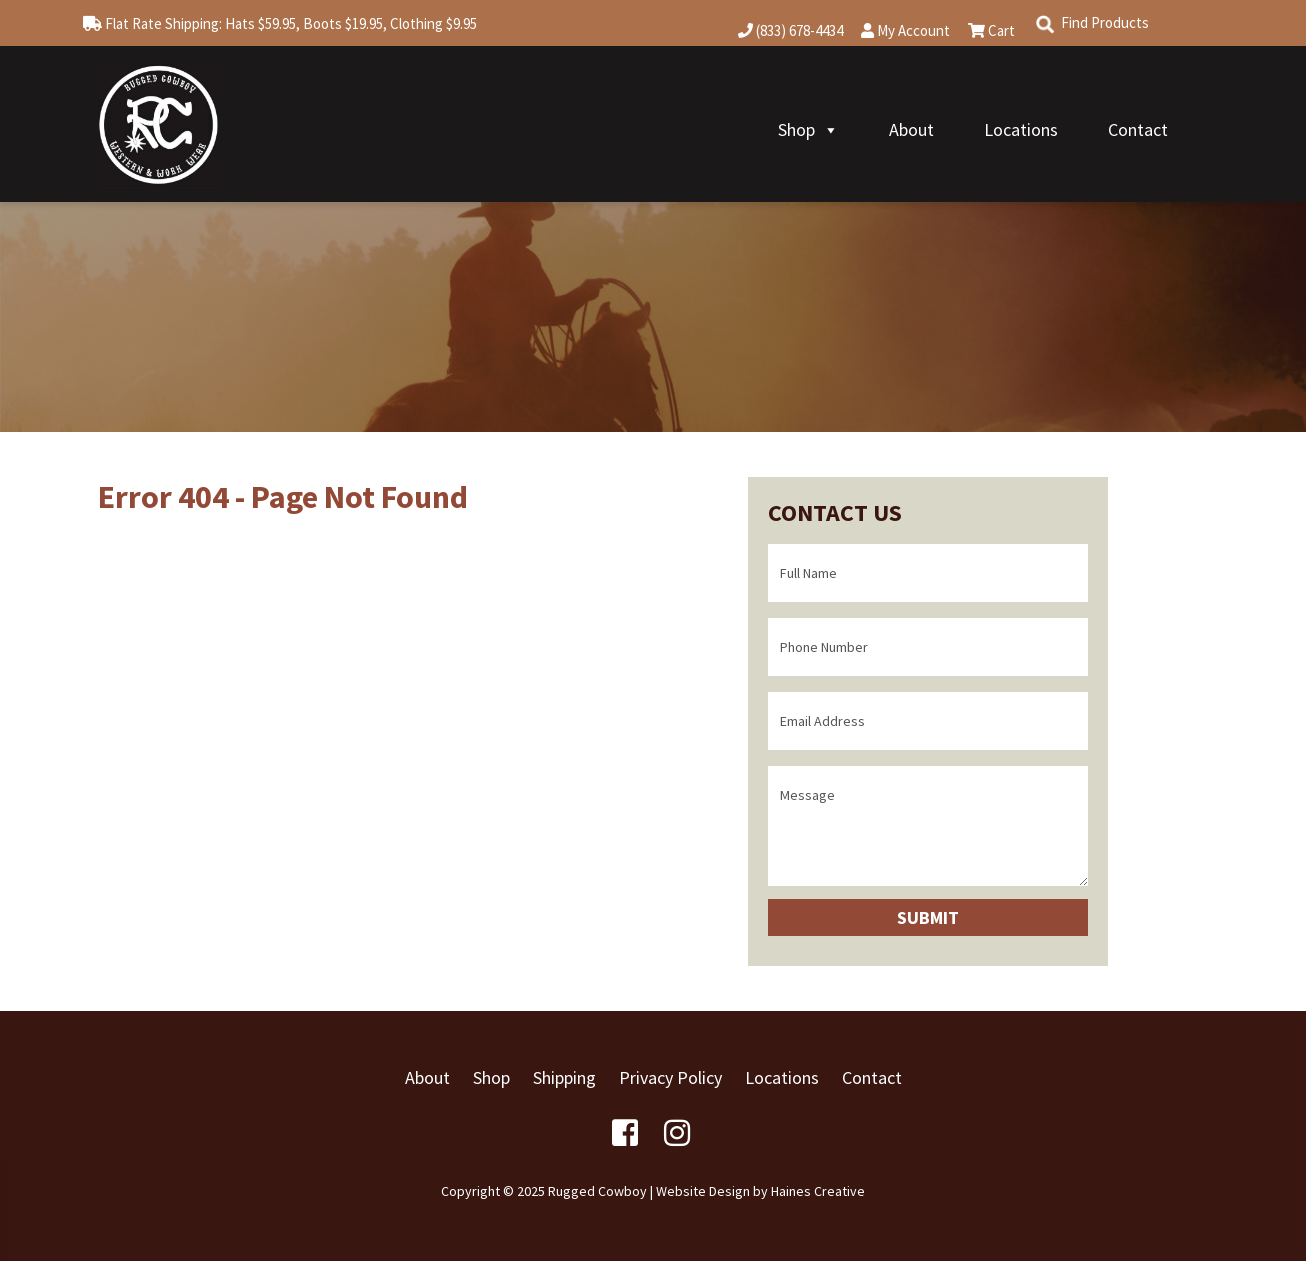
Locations (1021, 129)
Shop (808, 129)
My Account (905, 30)
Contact (1138, 129)
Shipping (564, 1077)
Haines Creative (818, 1191)
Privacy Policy (670, 1077)
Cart (991, 30)
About (911, 129)
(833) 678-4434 (790, 30)
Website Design (703, 1191)
